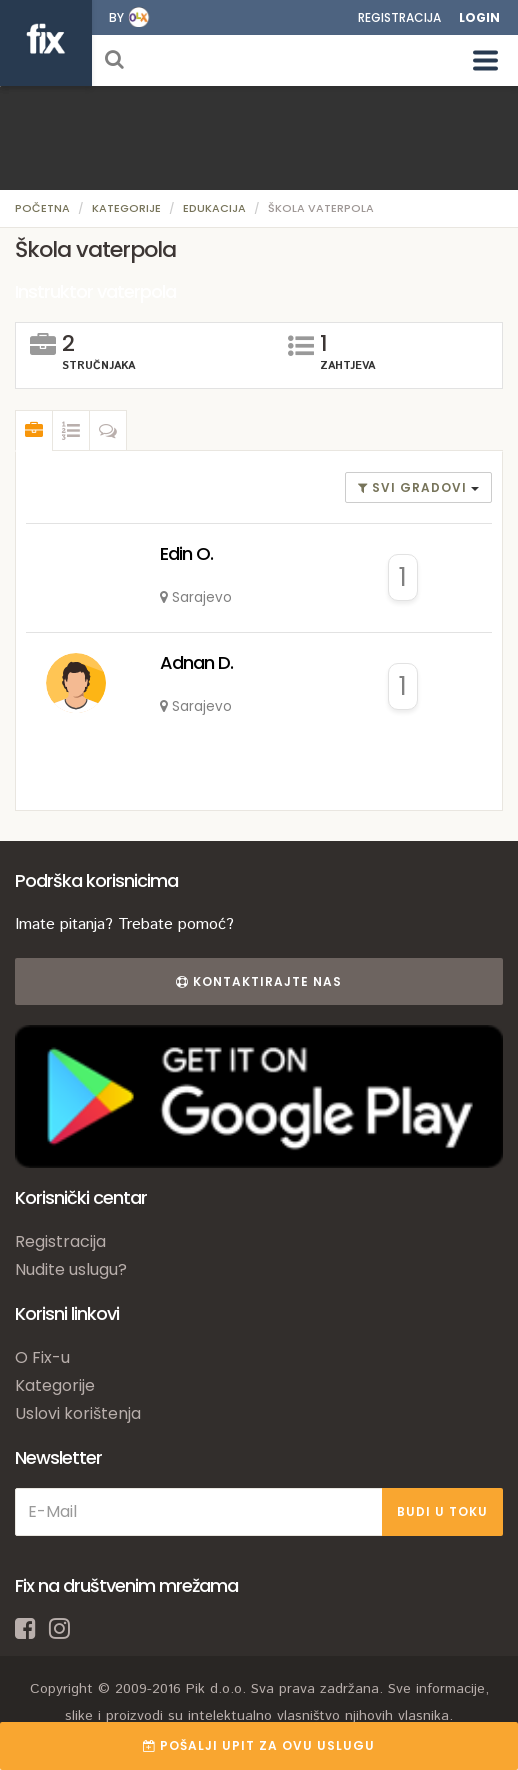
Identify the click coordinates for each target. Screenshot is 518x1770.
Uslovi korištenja (78, 1413)
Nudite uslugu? (71, 1269)
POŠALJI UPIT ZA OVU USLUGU (259, 1745)
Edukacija (214, 208)
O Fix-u (42, 1357)
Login (479, 17)
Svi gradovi (414, 487)
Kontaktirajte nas (259, 981)
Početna (42, 208)
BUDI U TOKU (442, 1511)
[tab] (34, 431)
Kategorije (126, 208)
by (116, 17)
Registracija (399, 17)
